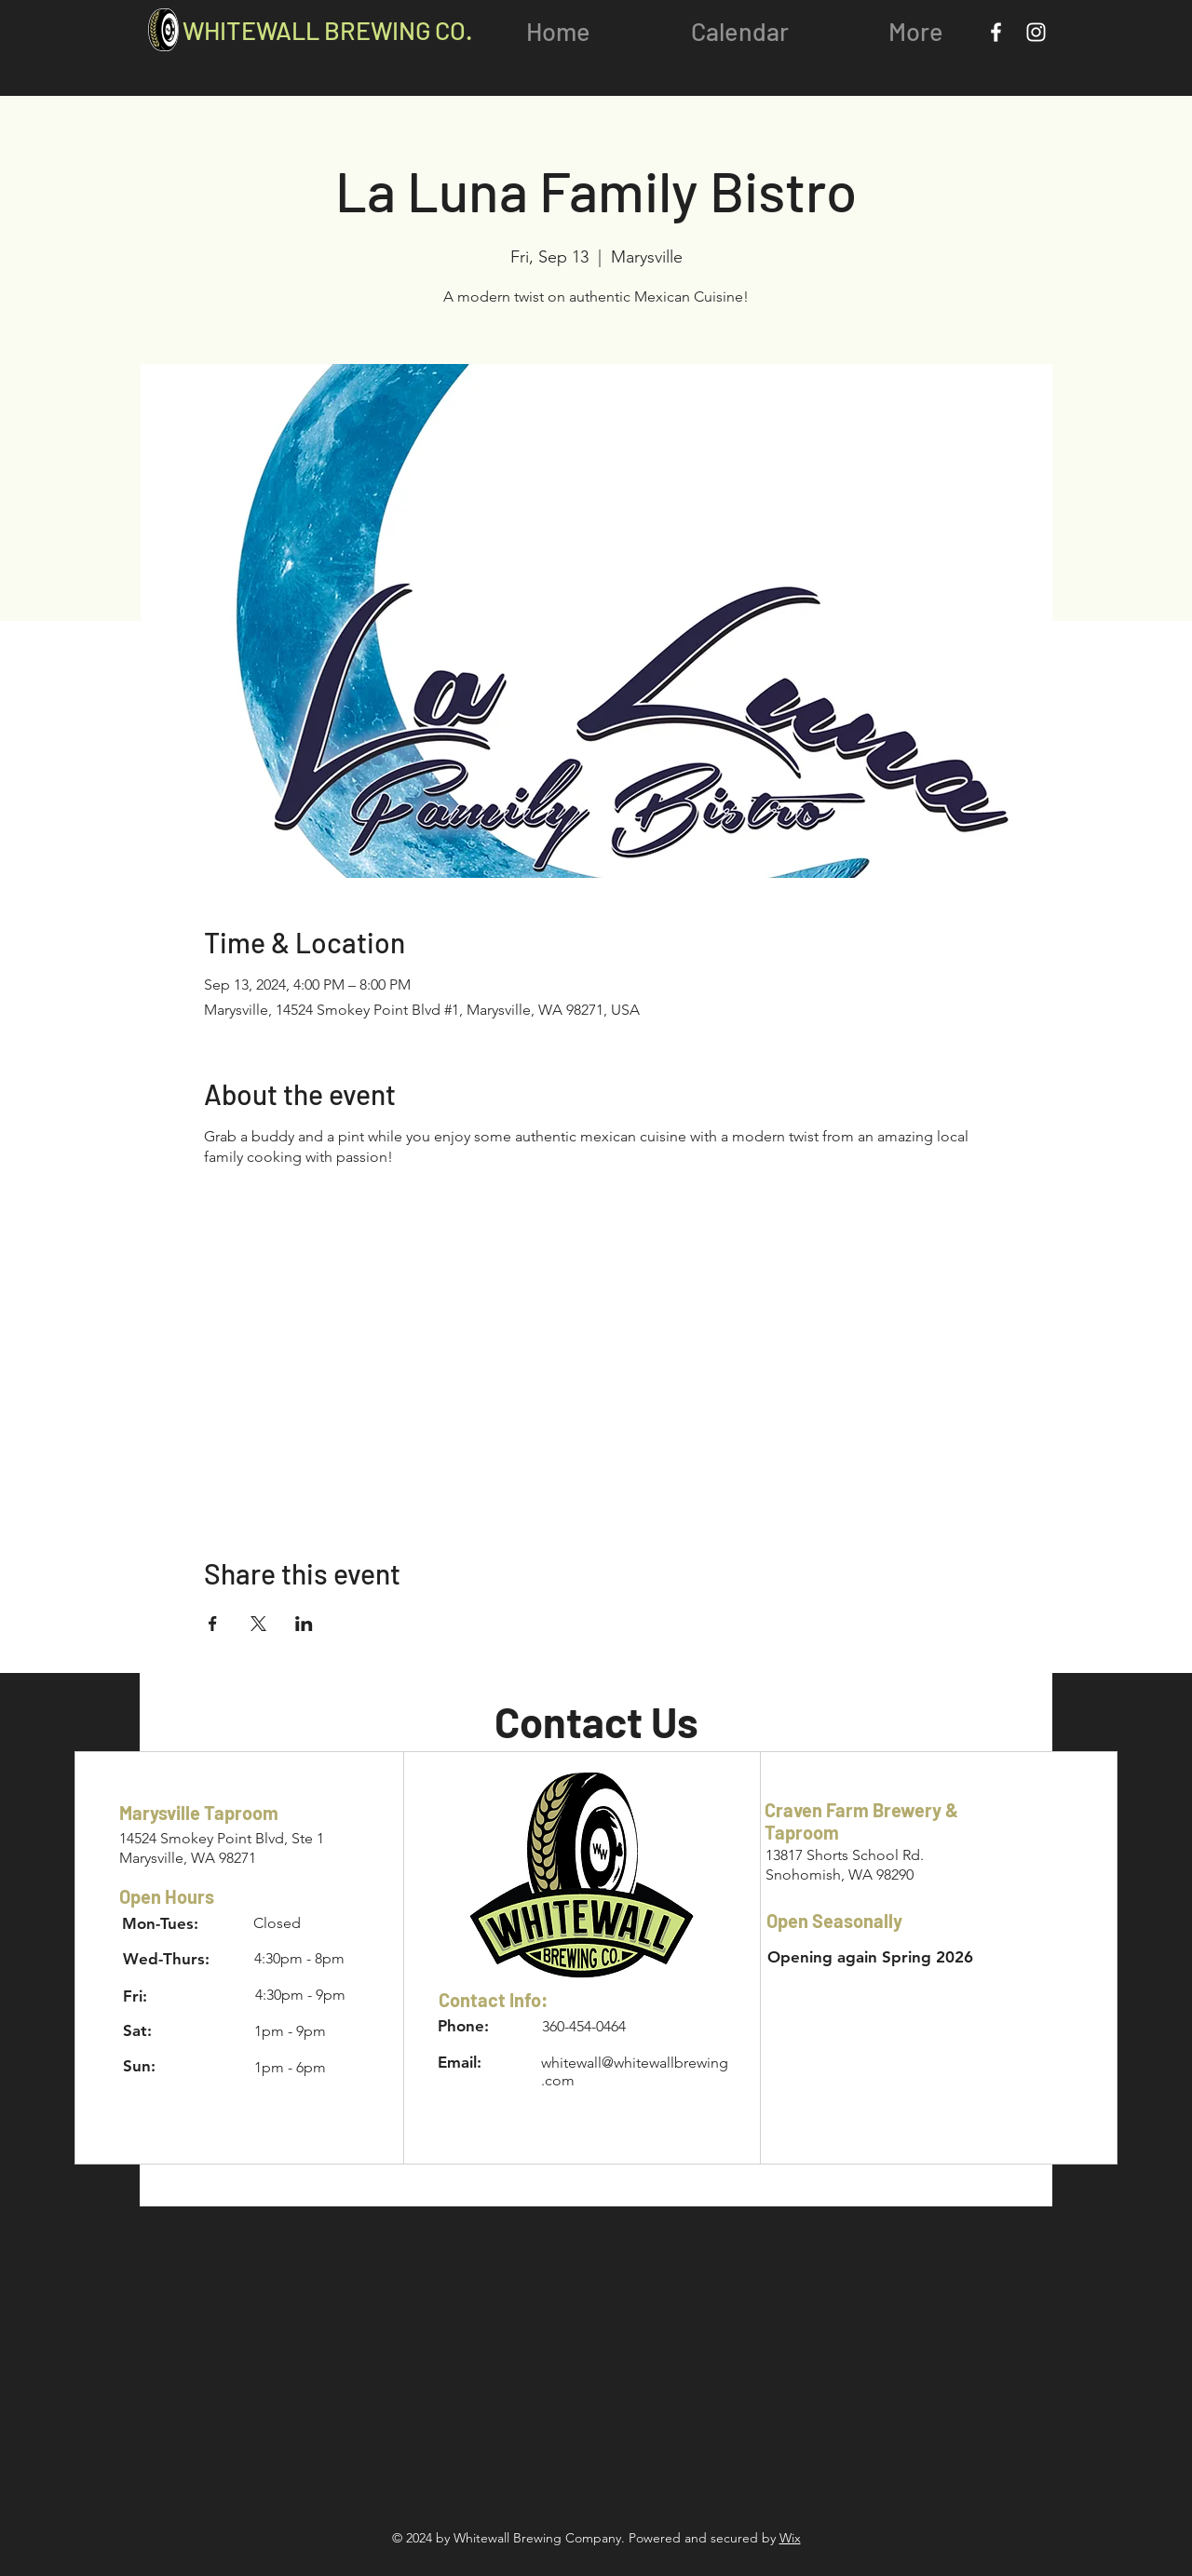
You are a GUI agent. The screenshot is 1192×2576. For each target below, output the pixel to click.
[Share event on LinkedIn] (304, 1623)
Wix (790, 2537)
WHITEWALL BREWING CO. (327, 30)
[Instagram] (1036, 32)
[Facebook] (996, 32)
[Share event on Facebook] (213, 1623)
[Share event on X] (258, 1623)
